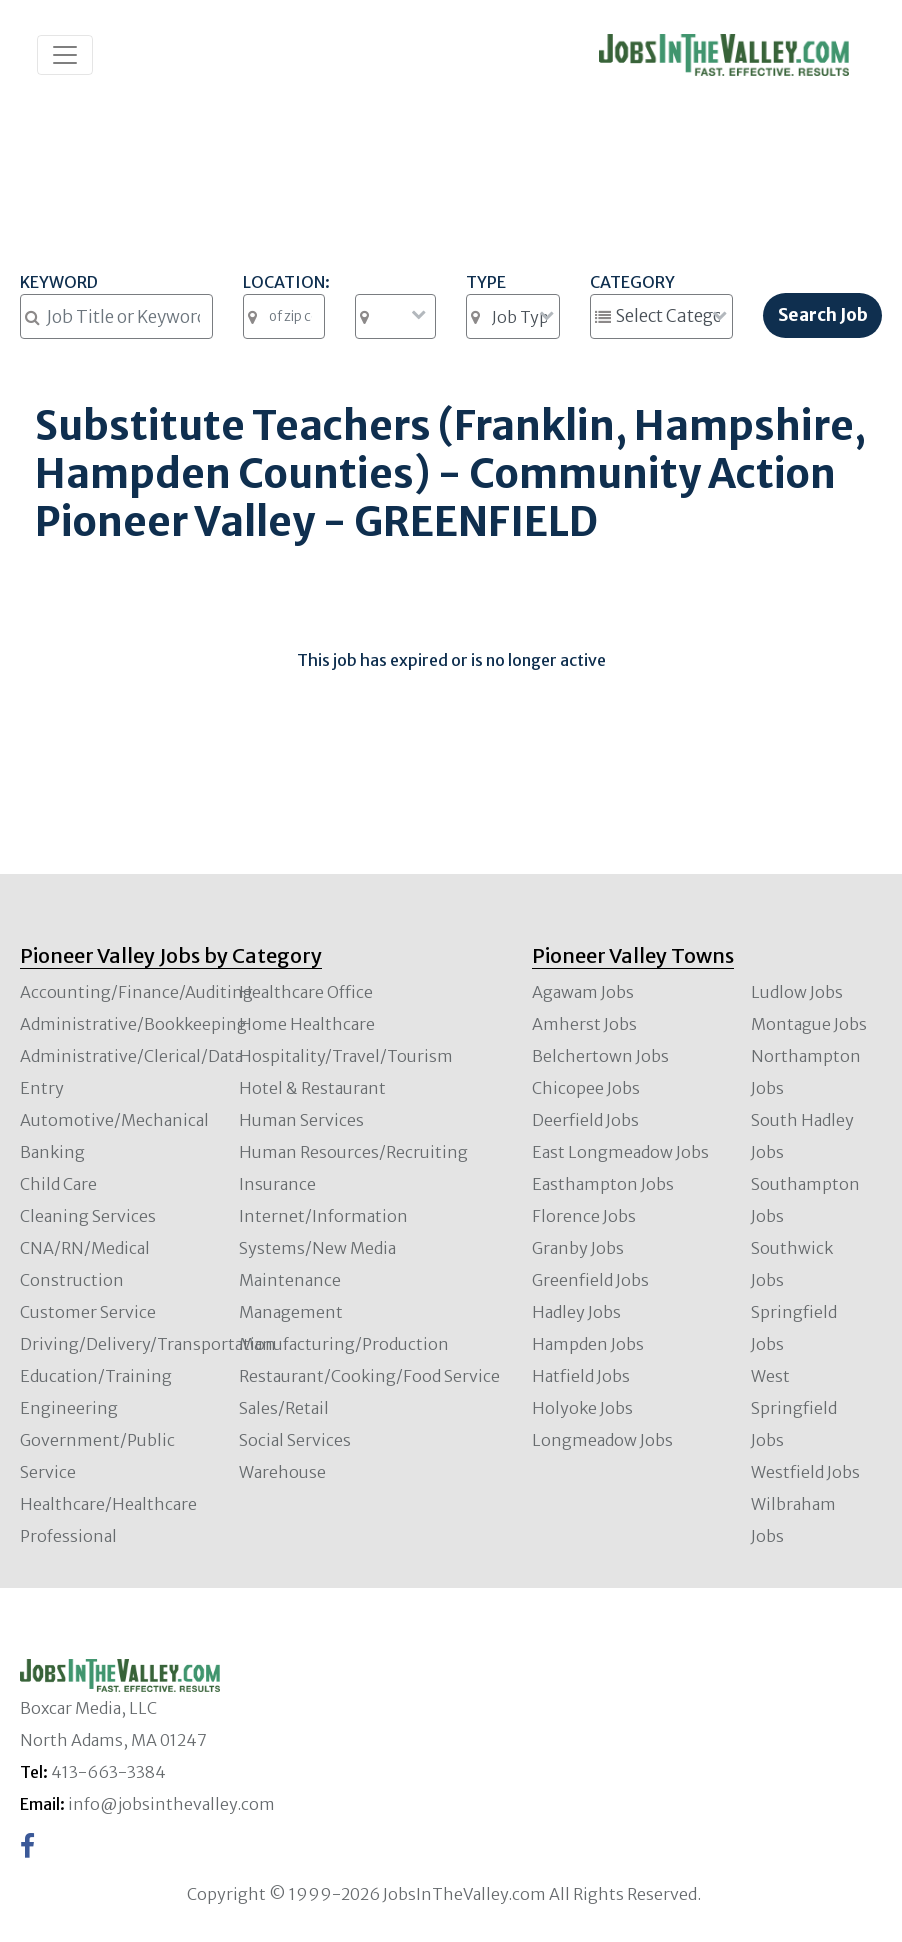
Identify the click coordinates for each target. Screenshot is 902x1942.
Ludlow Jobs (797, 992)
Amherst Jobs (584, 1024)
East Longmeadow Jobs (620, 1152)
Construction (72, 1280)
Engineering (69, 1408)
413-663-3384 (108, 1772)
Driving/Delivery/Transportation (148, 1344)
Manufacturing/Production (344, 1344)
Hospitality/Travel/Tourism (346, 1056)
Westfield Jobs (805, 1472)
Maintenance (290, 1280)
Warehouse (282, 1472)
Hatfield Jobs (581, 1376)
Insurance (277, 1184)
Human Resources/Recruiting (353, 1152)
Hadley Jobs (576, 1312)
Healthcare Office (306, 992)
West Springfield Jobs (794, 1408)
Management (291, 1312)
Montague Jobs (809, 1024)
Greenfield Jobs (590, 1280)
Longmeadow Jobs (602, 1440)
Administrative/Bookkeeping (133, 1024)
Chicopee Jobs (586, 1088)
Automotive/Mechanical (114, 1120)
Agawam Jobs (583, 992)
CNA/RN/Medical (85, 1248)
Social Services (295, 1440)
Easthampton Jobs (603, 1184)
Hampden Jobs (588, 1344)
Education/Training (96, 1376)
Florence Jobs (584, 1216)
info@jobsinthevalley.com (171, 1804)
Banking (52, 1152)
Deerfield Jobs (585, 1120)
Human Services (301, 1120)
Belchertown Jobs (600, 1056)
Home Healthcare (307, 1024)
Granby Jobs (578, 1248)
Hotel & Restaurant (312, 1088)
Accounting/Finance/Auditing (136, 992)
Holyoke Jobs (582, 1408)
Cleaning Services (88, 1216)
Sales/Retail (284, 1408)
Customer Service (88, 1312)
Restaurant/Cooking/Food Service (369, 1376)
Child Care (58, 1184)
